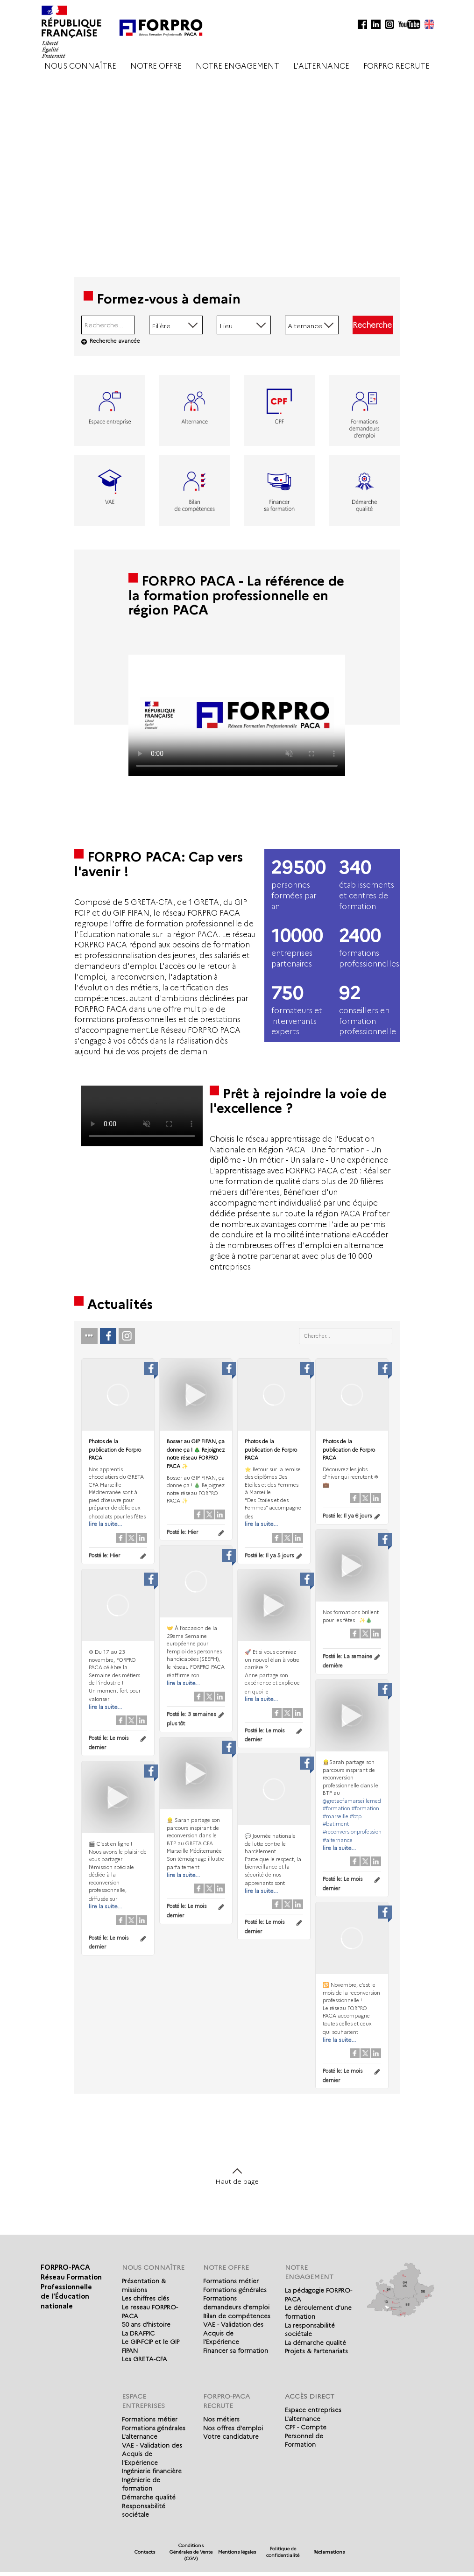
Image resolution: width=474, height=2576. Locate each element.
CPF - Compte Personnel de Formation (305, 2435)
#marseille (335, 1816)
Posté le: (104, 1555)
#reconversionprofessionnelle (357, 1831)
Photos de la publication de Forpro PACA (115, 1449)
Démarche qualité (149, 2497)
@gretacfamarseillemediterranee (362, 1800)
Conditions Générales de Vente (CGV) (191, 2552)
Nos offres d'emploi (233, 2428)
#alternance (337, 1840)
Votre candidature (231, 2436)
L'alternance (139, 2436)
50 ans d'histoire (146, 2324)
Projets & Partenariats (316, 2351)
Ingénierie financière (152, 2471)
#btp (355, 1816)
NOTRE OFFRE (156, 66)
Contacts (144, 2552)
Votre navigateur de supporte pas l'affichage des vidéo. (236, 715)
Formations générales (235, 2290)
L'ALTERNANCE (321, 66)
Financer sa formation (235, 2350)
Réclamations (329, 2552)
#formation (336, 1808)
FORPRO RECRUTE (396, 66)
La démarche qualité (315, 2342)
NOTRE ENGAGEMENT (237, 66)
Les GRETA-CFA (144, 2359)
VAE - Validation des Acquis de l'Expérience (233, 2333)
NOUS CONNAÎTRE (80, 66)
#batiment (335, 1824)
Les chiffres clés (145, 2298)
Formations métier (231, 2281)
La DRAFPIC (138, 2333)
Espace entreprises (313, 2410)
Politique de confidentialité (282, 2552)
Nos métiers (221, 2419)
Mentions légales (237, 2552)
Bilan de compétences (236, 2316)
